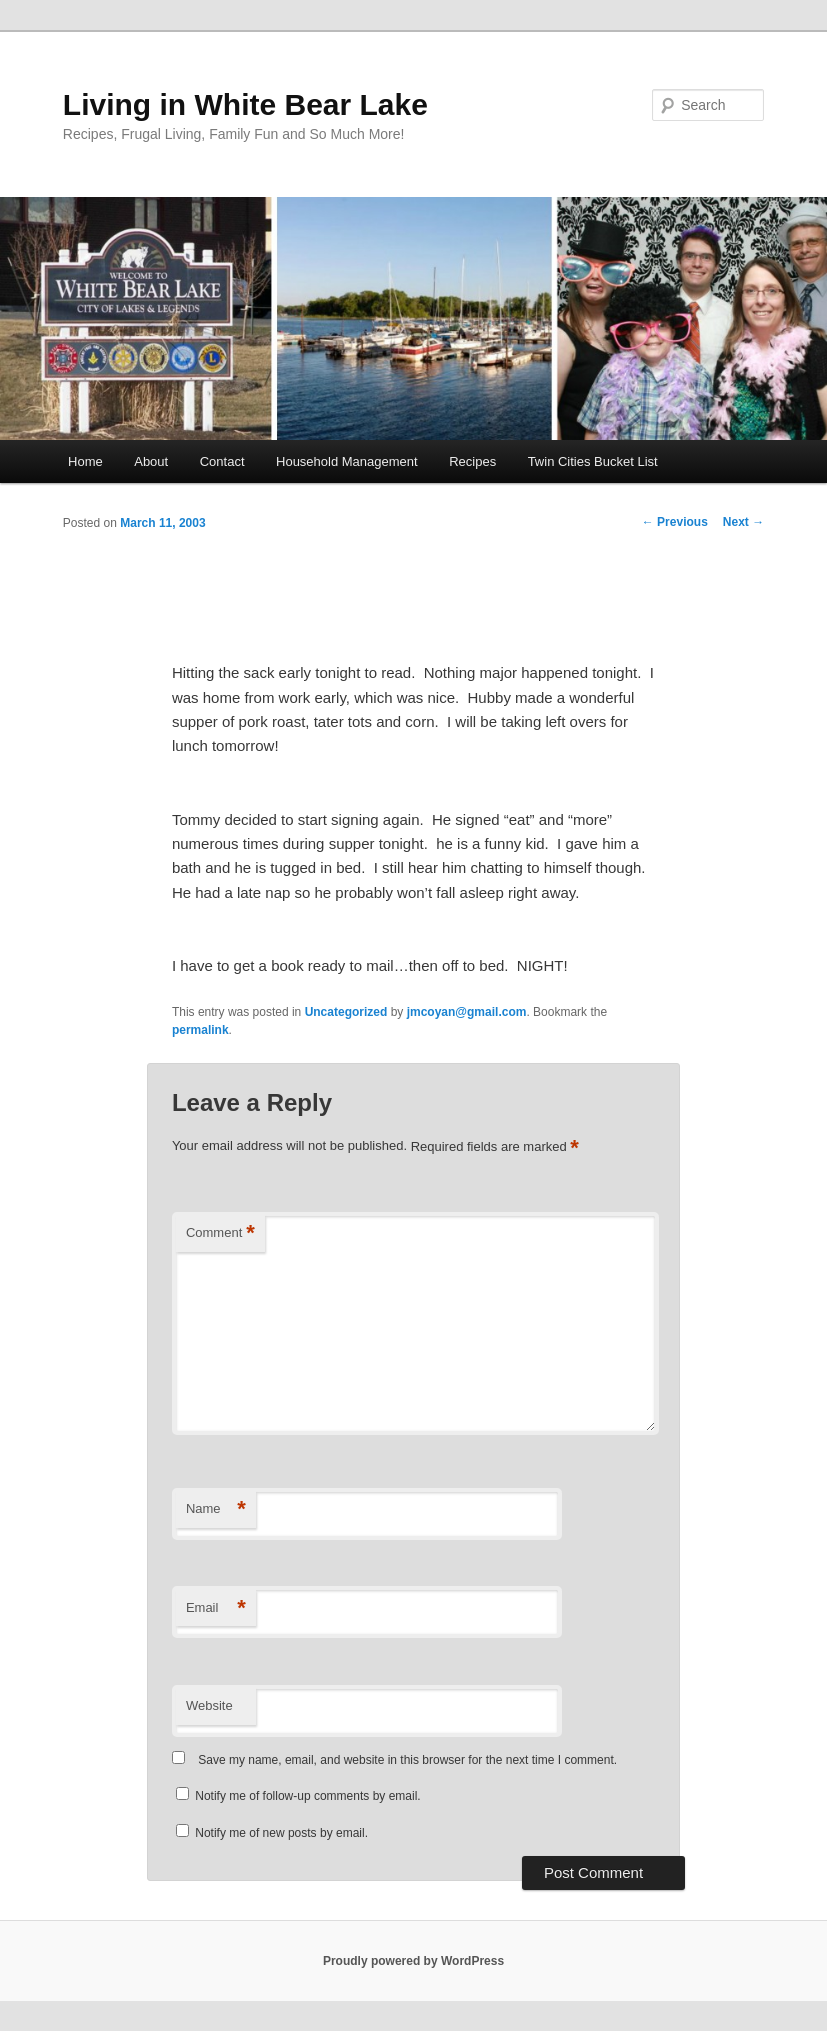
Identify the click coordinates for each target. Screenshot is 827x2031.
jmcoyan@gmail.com (467, 1012)
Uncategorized (346, 1012)
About (151, 461)
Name (216, 1509)
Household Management (347, 461)
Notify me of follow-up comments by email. (307, 1796)
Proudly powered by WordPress (413, 1961)
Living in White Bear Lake (245, 104)
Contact (222, 461)
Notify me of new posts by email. (281, 1833)
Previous (675, 522)
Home (85, 461)
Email (216, 1608)
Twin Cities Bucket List (593, 461)
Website (209, 1705)
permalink (200, 1030)
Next (743, 522)
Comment (220, 1233)
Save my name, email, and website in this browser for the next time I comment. (407, 1760)
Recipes (472, 461)
